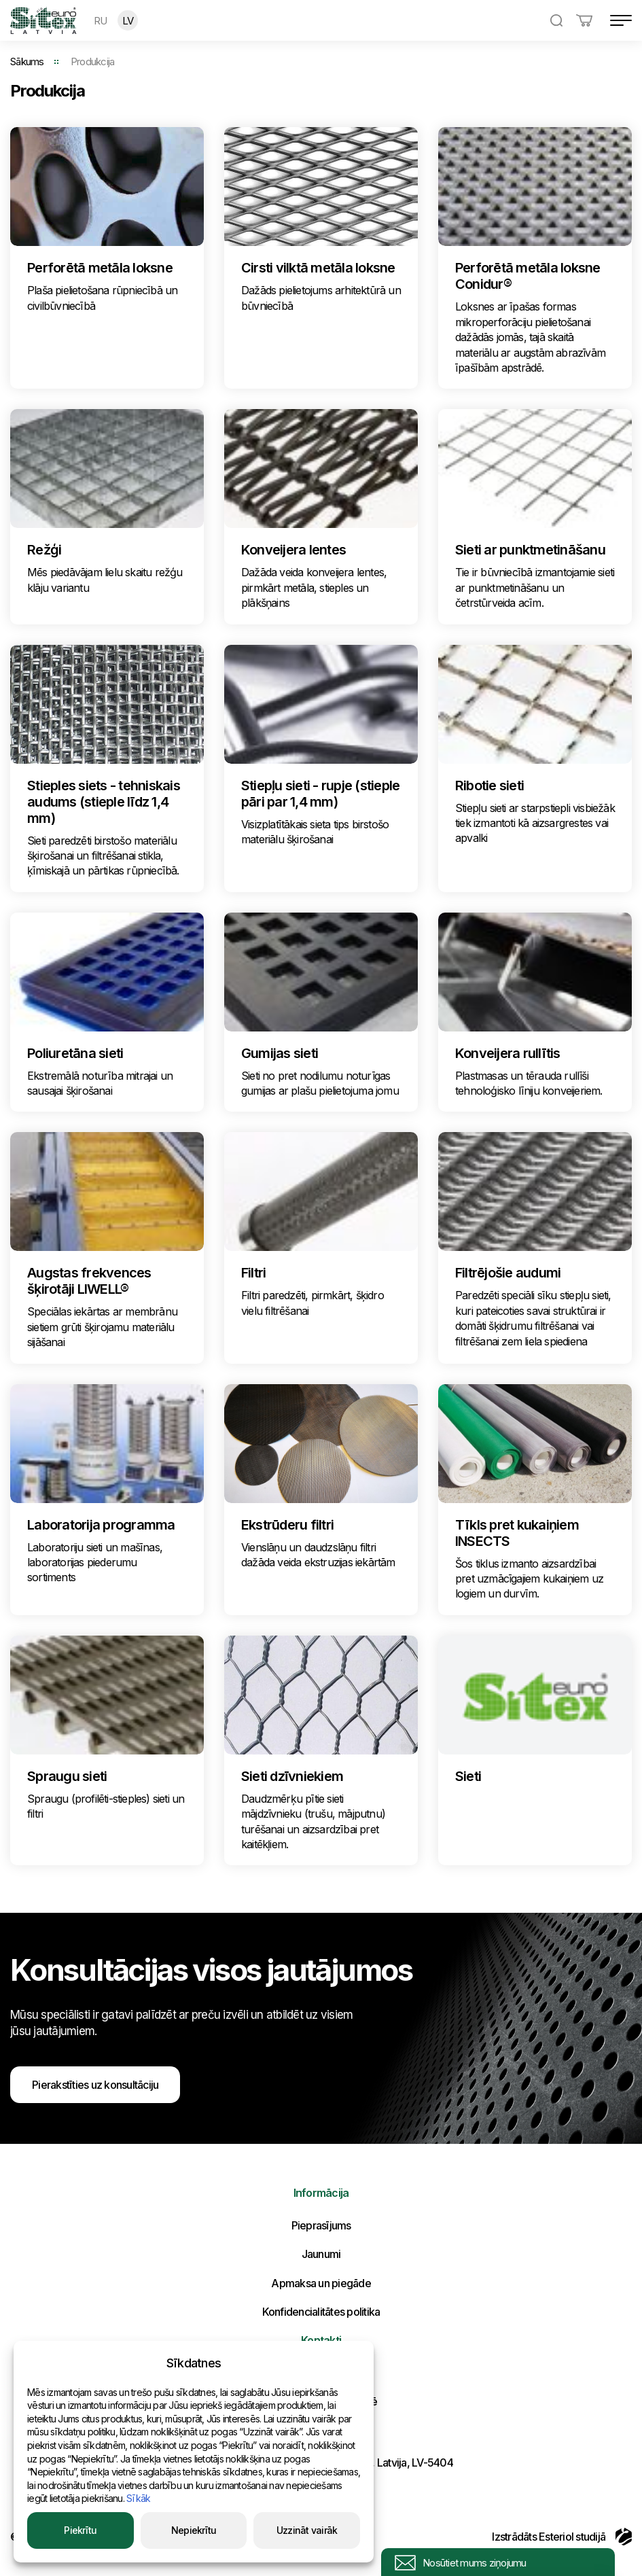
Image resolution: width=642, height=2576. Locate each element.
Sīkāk (138, 2498)
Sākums (27, 61)
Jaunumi (321, 2254)
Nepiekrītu (194, 2530)
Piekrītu (80, 2530)
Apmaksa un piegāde (321, 2283)
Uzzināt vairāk (307, 2530)
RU (100, 20)
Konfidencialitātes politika (321, 2311)
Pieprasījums (321, 2225)
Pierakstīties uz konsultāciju (95, 2085)
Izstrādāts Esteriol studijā (562, 2536)
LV (128, 20)
